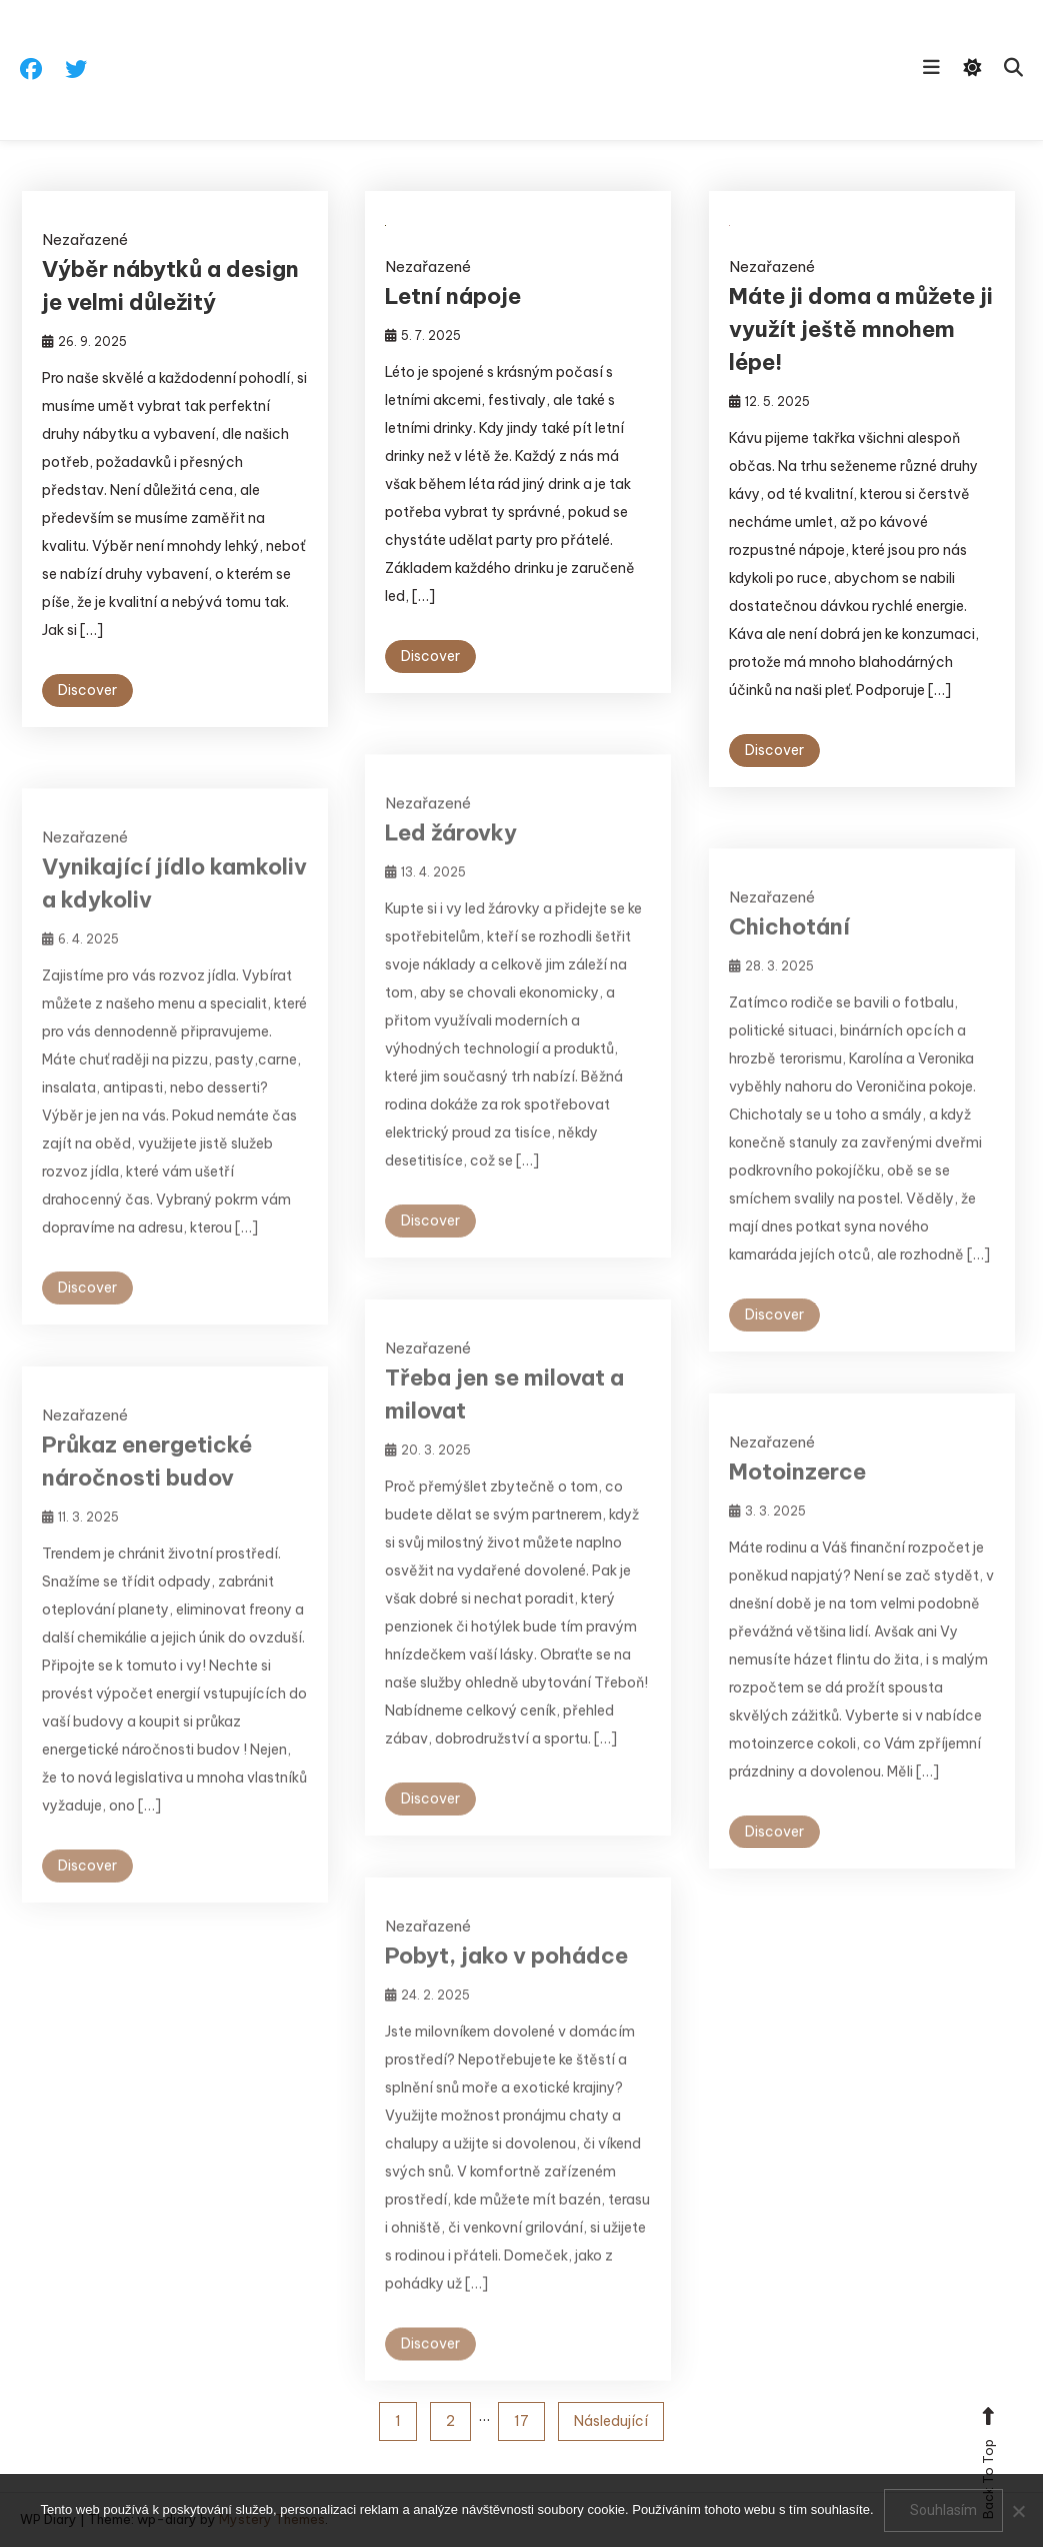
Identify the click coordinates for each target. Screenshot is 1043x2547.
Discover (87, 690)
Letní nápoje (453, 296)
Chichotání (789, 945)
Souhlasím (943, 2510)
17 (521, 2421)
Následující (611, 2421)
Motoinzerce (797, 1490)
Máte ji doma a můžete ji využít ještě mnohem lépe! (861, 329)
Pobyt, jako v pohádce (506, 1974)
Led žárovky (451, 851)
